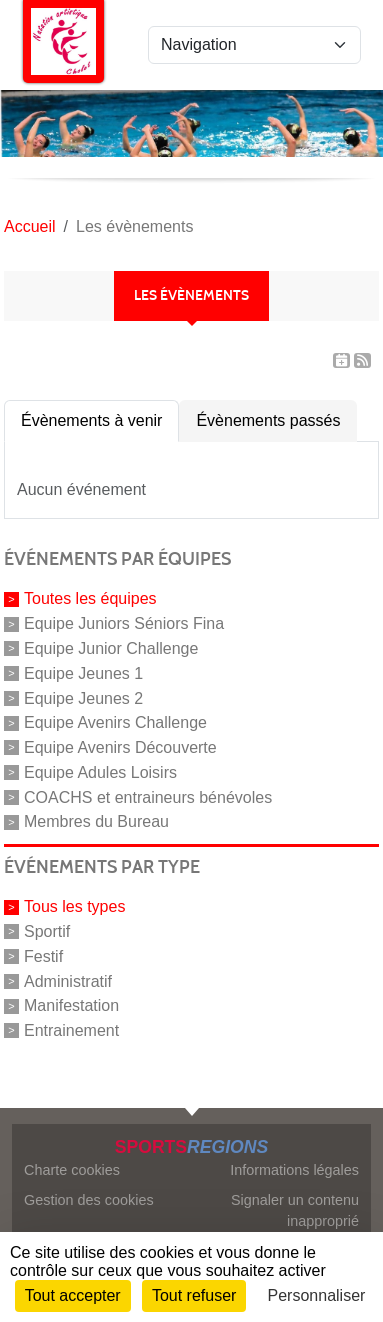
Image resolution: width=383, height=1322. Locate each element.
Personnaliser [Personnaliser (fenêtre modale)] (317, 1295)
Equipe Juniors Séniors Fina (124, 623)
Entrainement (71, 1030)
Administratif (68, 980)
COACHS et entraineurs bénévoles (148, 796)
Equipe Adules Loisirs (100, 772)
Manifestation (71, 1005)
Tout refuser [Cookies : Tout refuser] (194, 1295)
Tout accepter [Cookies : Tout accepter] (73, 1295)
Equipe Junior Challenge (111, 648)
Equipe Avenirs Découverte (120, 747)
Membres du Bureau (96, 821)
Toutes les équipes (90, 598)
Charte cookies (72, 1170)
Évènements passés (268, 420)
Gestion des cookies (89, 1200)
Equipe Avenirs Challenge (115, 722)
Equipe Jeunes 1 (83, 673)
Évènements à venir (91, 420)
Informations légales (294, 1170)
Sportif (47, 931)
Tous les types (74, 906)
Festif (43, 956)
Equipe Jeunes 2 (83, 697)
